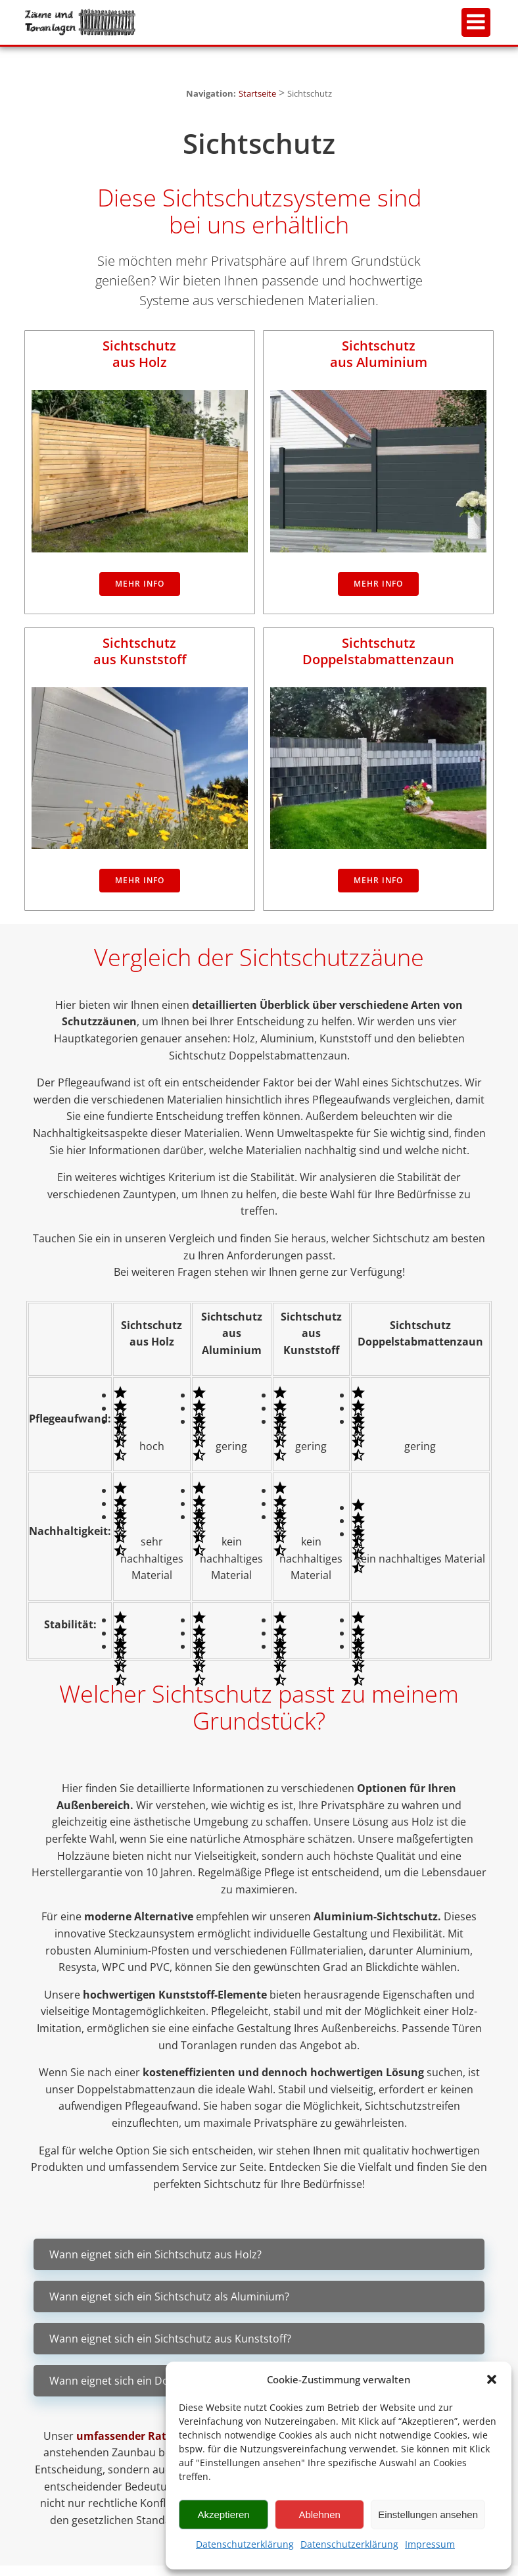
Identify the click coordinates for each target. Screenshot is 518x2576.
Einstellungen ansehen (428, 2514)
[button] (491, 2379)
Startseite (257, 93)
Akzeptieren (223, 2514)
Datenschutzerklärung (245, 2544)
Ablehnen (319, 2514)
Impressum (430, 2544)
